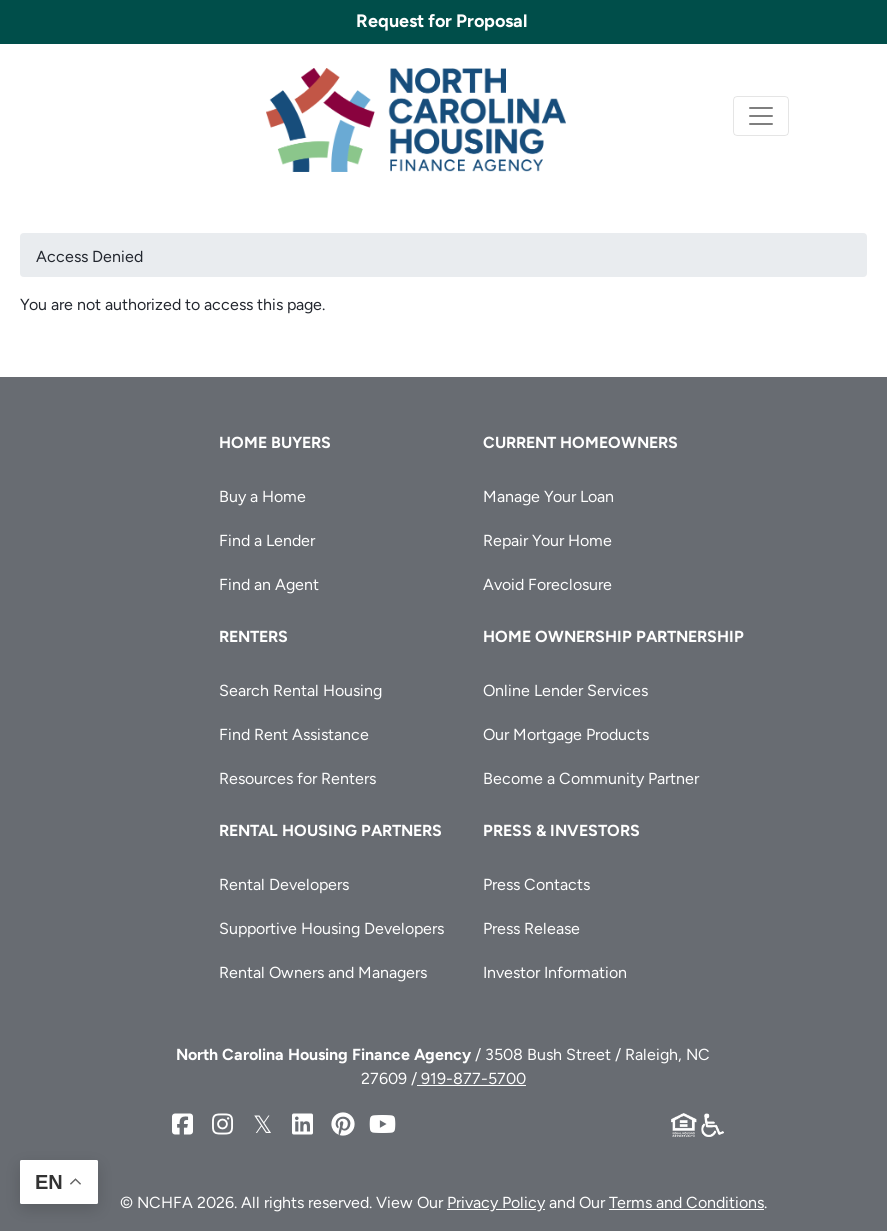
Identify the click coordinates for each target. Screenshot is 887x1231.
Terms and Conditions (686, 1202)
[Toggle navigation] (761, 116)
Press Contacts (536, 884)
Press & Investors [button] (561, 830)
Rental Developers (284, 884)
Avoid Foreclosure (547, 584)
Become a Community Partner (591, 778)
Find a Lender (267, 540)
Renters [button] (253, 636)
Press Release (531, 928)
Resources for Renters (297, 778)
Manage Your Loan (548, 496)
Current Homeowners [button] (580, 442)
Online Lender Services (565, 690)
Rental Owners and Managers (323, 972)
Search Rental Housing (300, 690)
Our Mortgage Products (566, 734)
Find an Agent (269, 584)
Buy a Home (262, 496)
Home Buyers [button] (275, 442)
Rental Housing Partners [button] (330, 830)
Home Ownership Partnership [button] (613, 636)
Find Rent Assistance (294, 734)
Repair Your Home (547, 540)
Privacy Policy (496, 1202)
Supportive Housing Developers (331, 928)
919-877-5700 (471, 1078)
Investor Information (555, 972)
